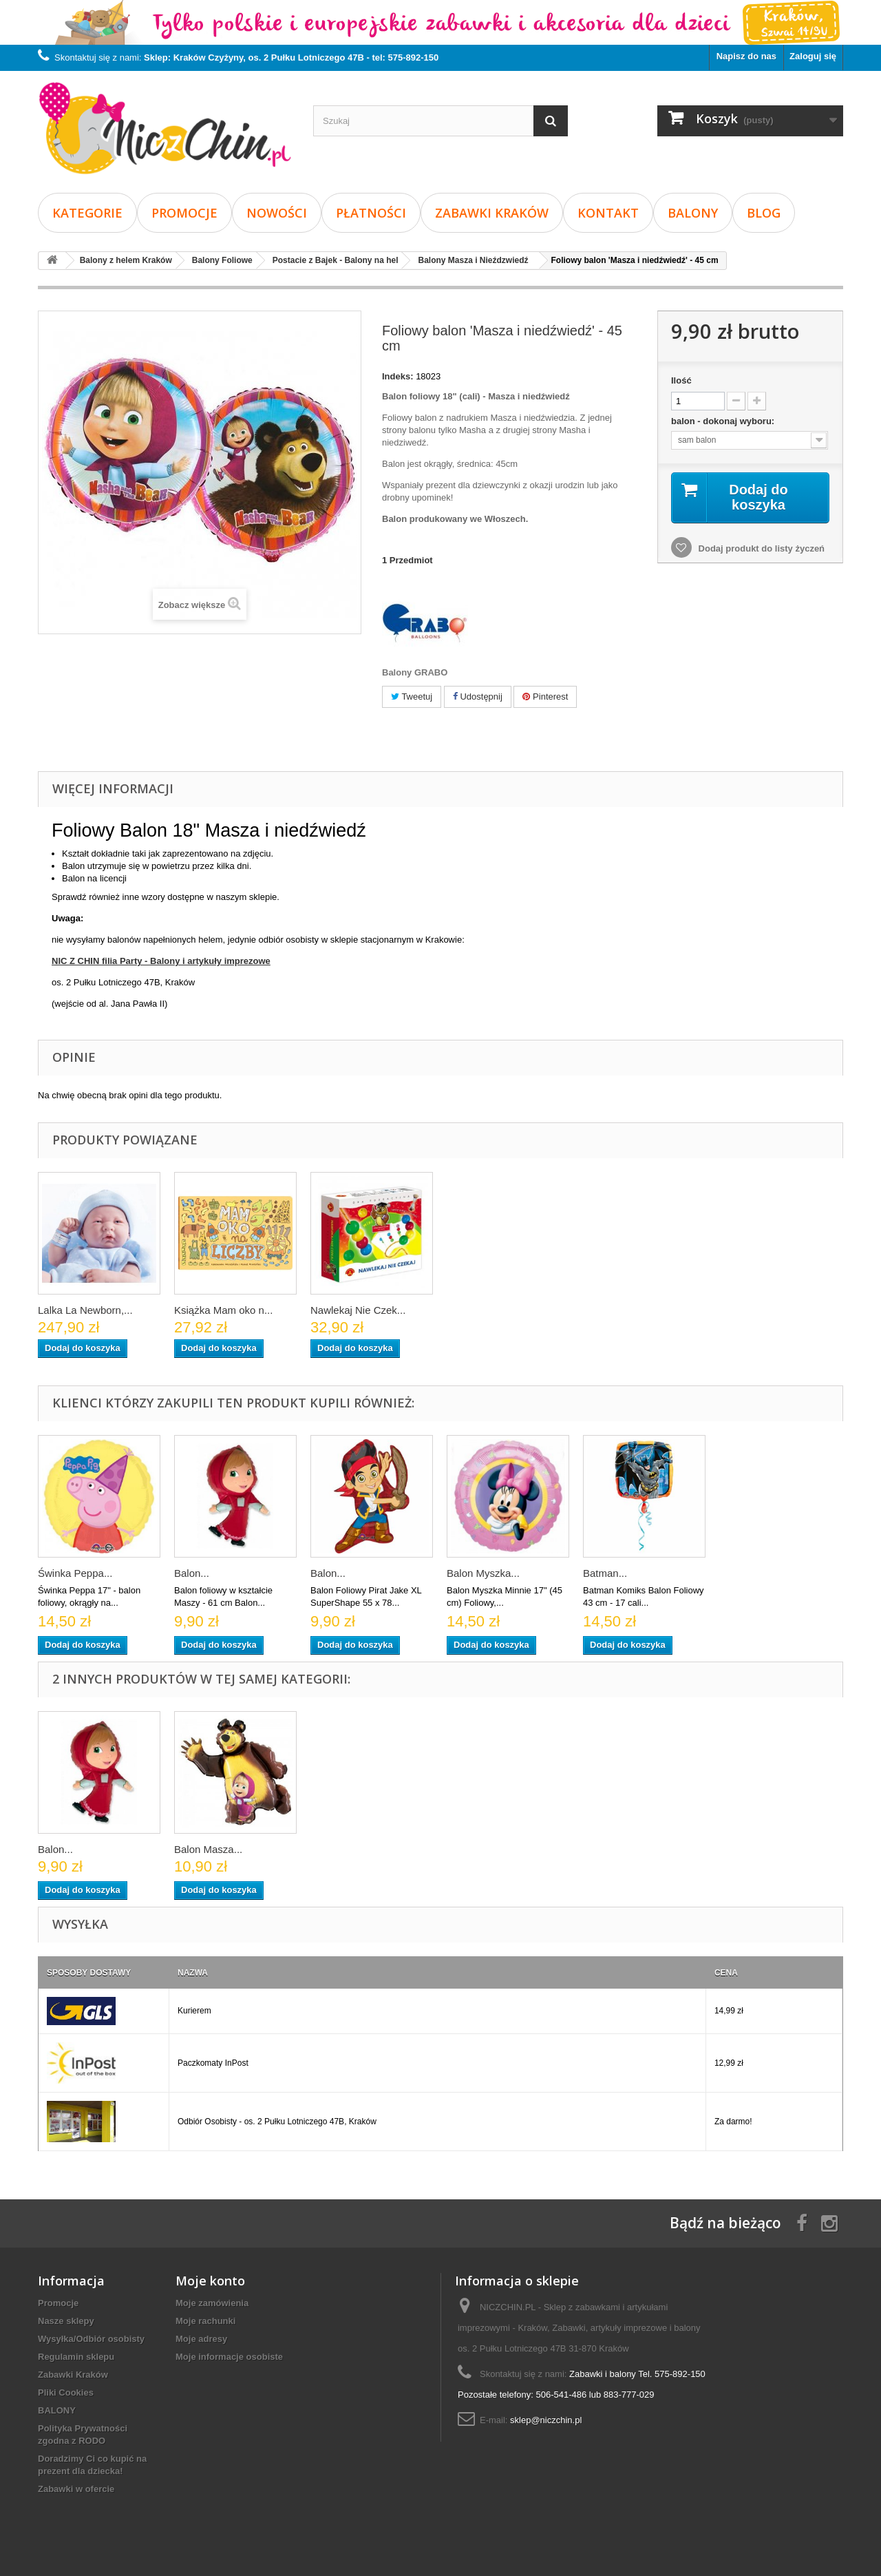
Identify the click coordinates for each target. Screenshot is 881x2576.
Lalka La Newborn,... (85, 1310)
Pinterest (545, 696)
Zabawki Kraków (492, 213)
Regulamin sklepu (76, 2357)
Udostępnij (477, 696)
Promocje (184, 213)
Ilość (681, 380)
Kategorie (87, 213)
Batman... (605, 1573)
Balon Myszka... (483, 1573)
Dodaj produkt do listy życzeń (760, 548)
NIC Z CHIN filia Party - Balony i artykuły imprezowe (161, 961)
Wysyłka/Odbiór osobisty (91, 2339)
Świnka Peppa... (75, 1573)
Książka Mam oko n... (223, 1310)
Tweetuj (411, 696)
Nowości (276, 213)
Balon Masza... (208, 1849)
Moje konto (210, 2280)
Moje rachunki (205, 2321)
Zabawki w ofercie (76, 2489)
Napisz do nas (746, 56)
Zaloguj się (812, 56)
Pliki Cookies (66, 2392)
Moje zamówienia (212, 2303)
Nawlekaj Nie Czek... (357, 1310)
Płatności (371, 213)
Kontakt (608, 213)
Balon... (191, 1573)
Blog (764, 213)
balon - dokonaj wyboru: (724, 421)
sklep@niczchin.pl (546, 2420)
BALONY (693, 213)
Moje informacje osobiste (229, 2357)
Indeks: (398, 376)
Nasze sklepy (66, 2321)
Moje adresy (201, 2339)
